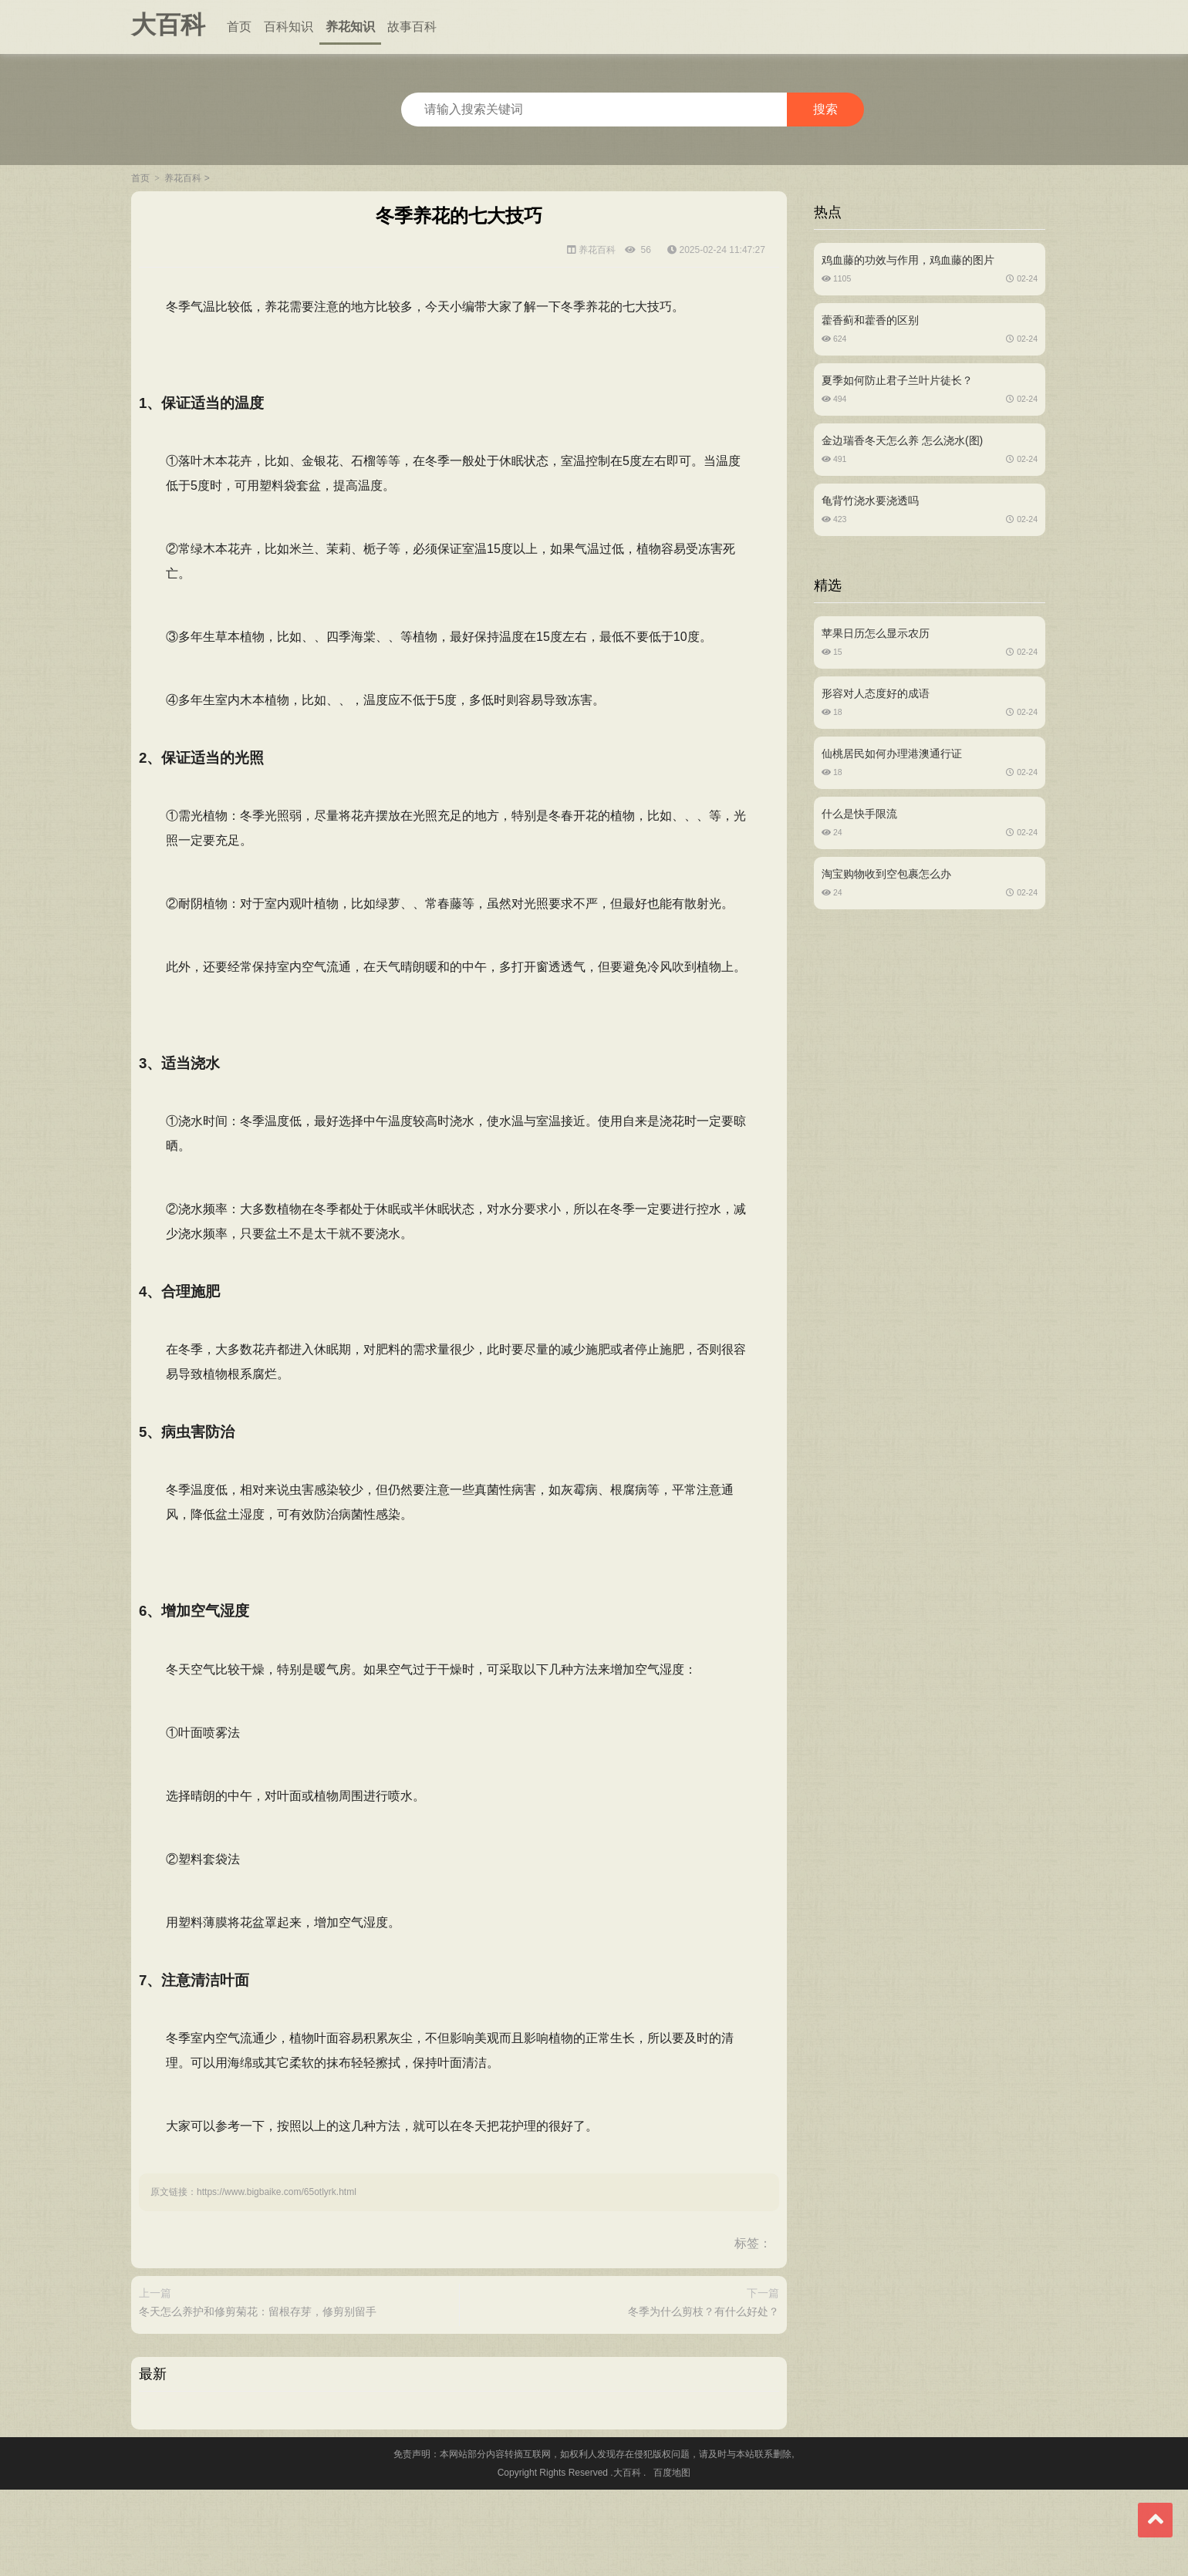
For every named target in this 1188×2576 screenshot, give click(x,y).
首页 (239, 26)
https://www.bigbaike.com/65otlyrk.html (284, 2224)
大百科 (168, 25)
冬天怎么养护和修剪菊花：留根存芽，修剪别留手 (265, 2367)
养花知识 (350, 26)
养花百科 (182, 178)
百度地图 (671, 2559)
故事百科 (412, 26)
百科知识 (288, 26)
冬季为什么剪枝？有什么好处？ (695, 2367)
